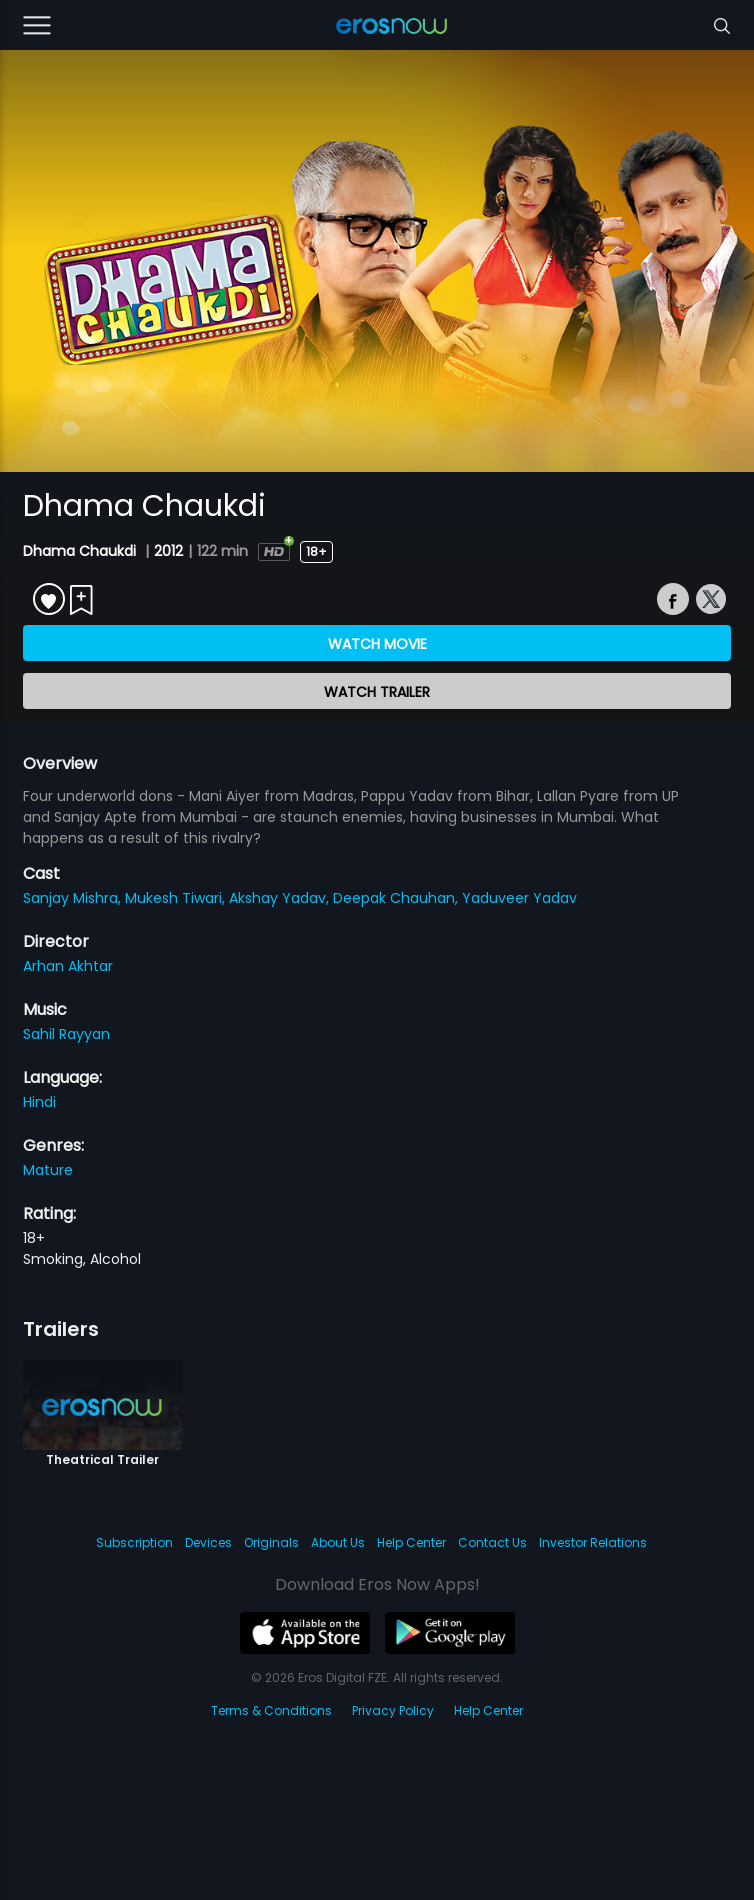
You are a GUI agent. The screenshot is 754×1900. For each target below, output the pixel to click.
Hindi (39, 1102)
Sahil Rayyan (66, 1034)
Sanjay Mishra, (74, 898)
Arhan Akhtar (68, 966)
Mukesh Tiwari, (177, 898)
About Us (338, 1542)
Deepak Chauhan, (397, 898)
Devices (208, 1542)
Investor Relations (593, 1542)
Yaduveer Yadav (519, 898)
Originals (271, 1542)
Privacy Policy (393, 1710)
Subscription (134, 1542)
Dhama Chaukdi (81, 551)
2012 (168, 551)
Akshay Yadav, (281, 898)
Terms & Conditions (271, 1710)
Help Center (411, 1542)
